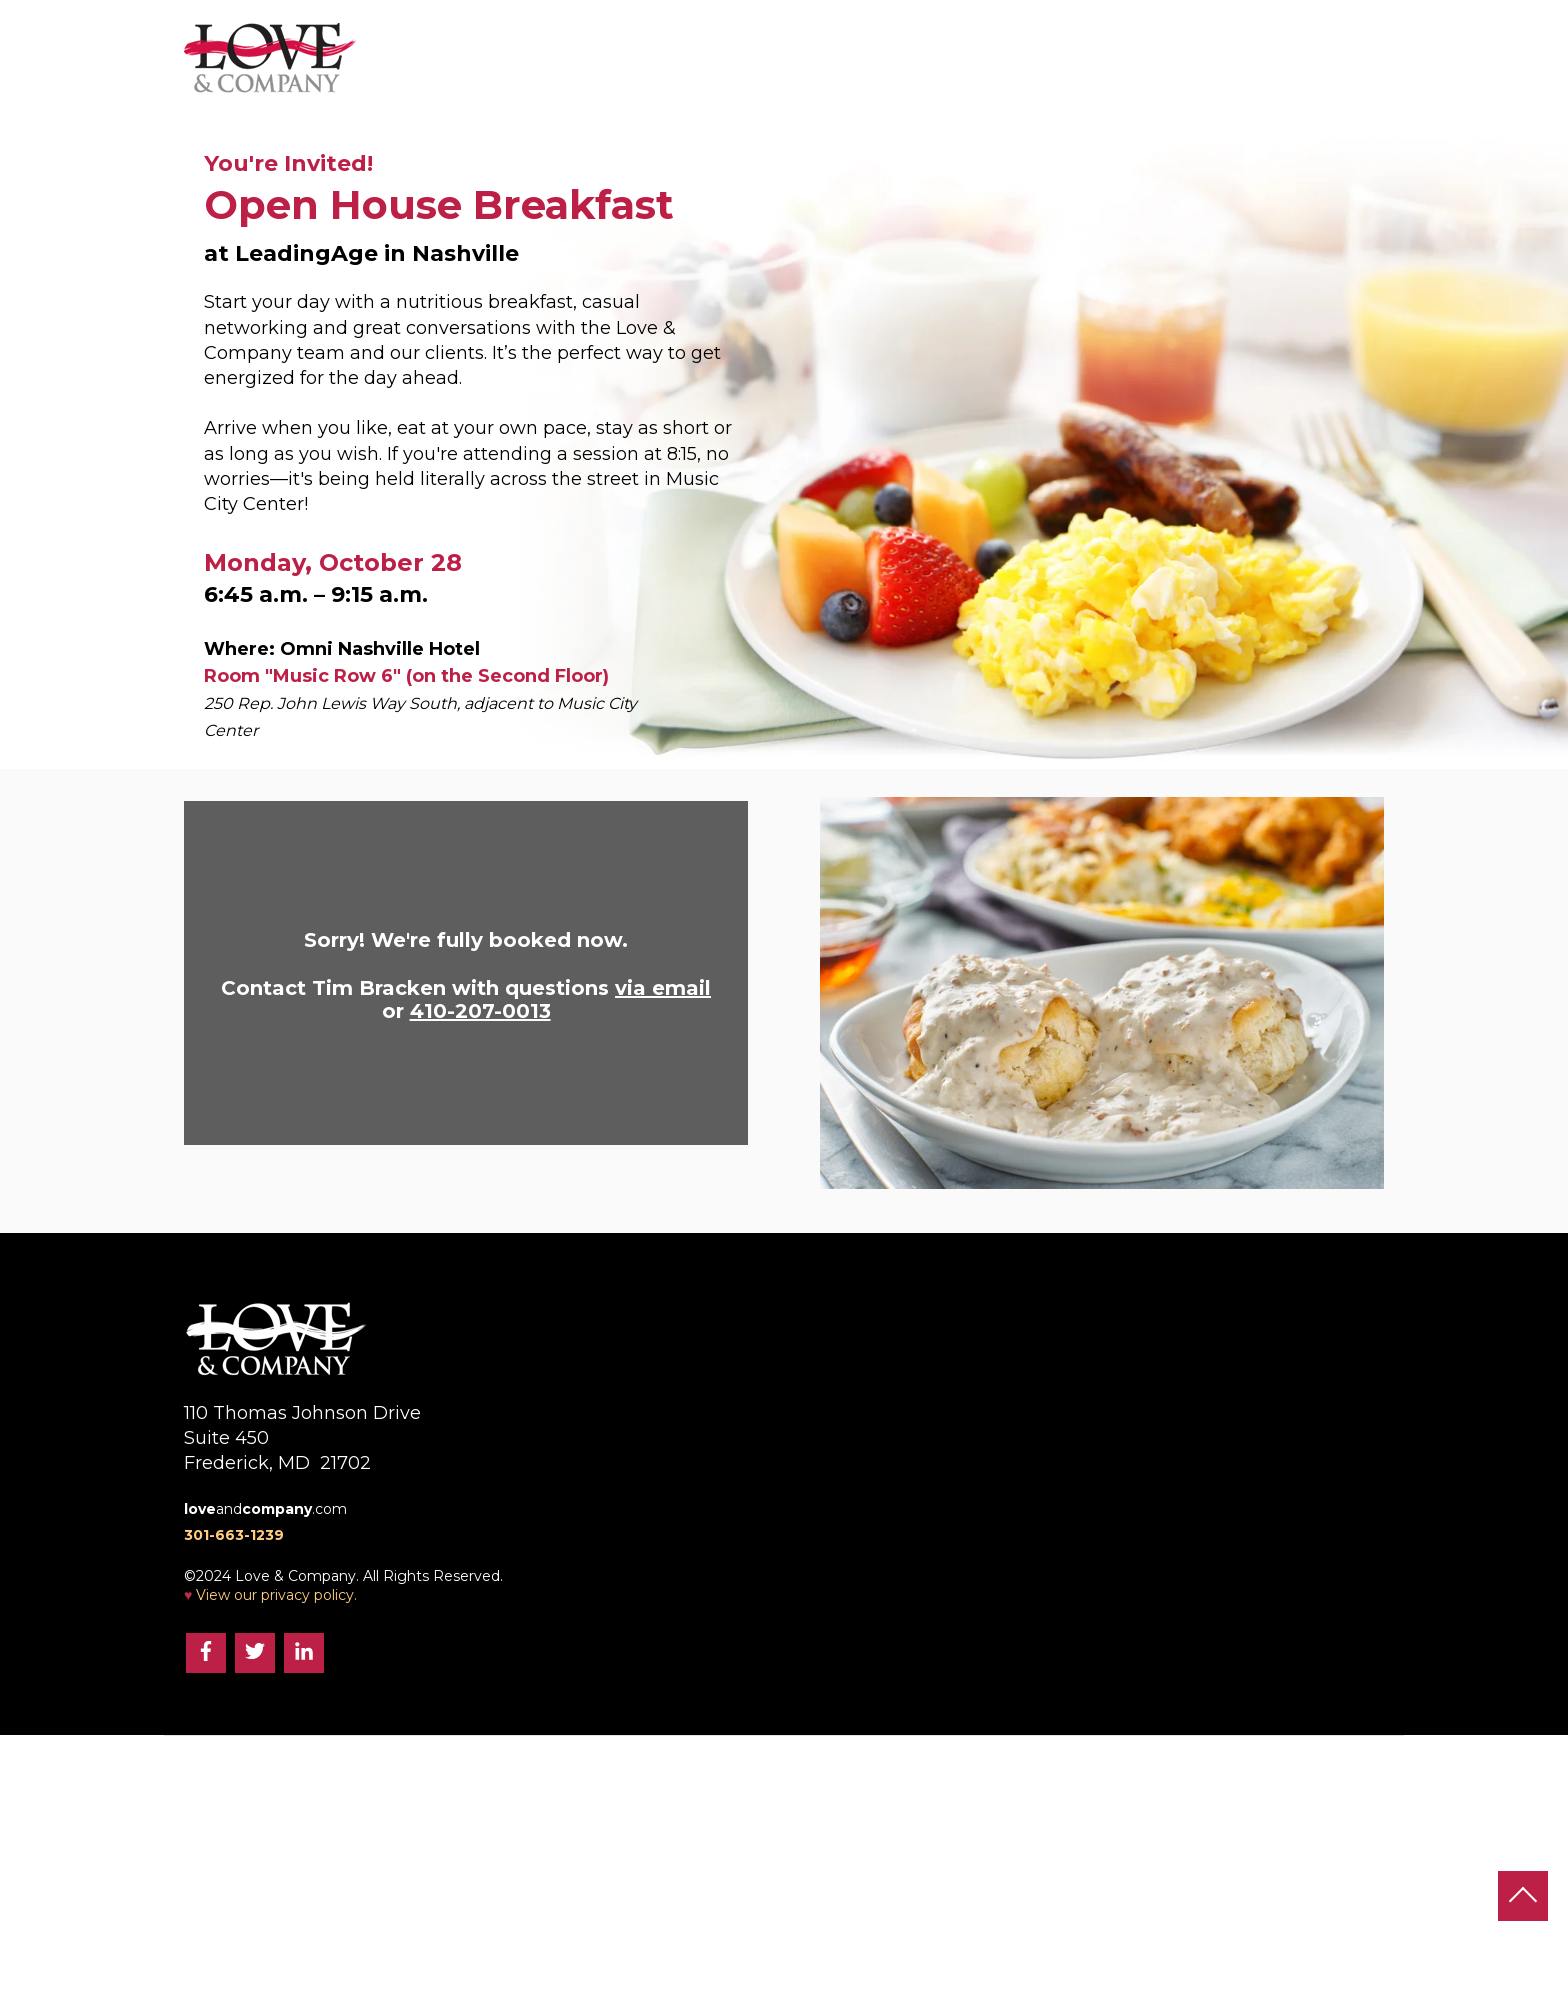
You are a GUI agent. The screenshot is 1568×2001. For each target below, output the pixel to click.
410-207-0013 (480, 1011)
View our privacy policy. (276, 1595)
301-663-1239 (234, 1535)
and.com (265, 1509)
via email (663, 988)
